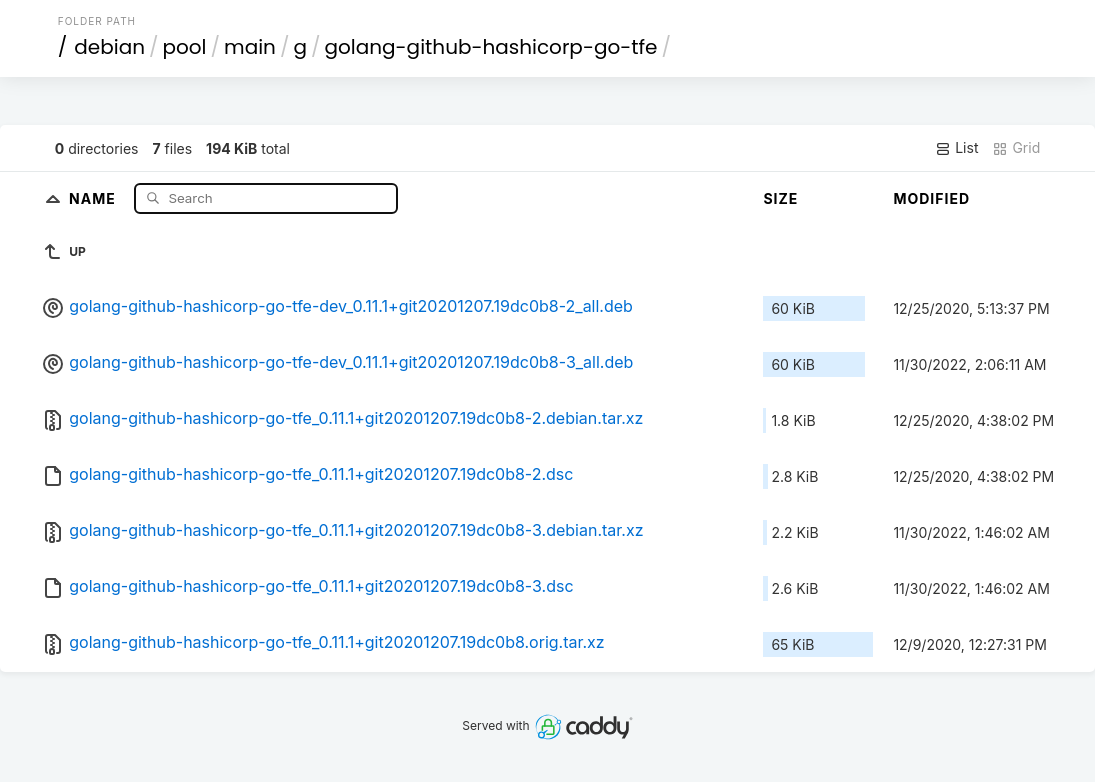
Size (780, 198)
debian (109, 47)
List (956, 148)
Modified (931, 198)
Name (94, 197)
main (250, 47)
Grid (1016, 148)
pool (185, 47)
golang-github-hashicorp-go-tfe (491, 47)
